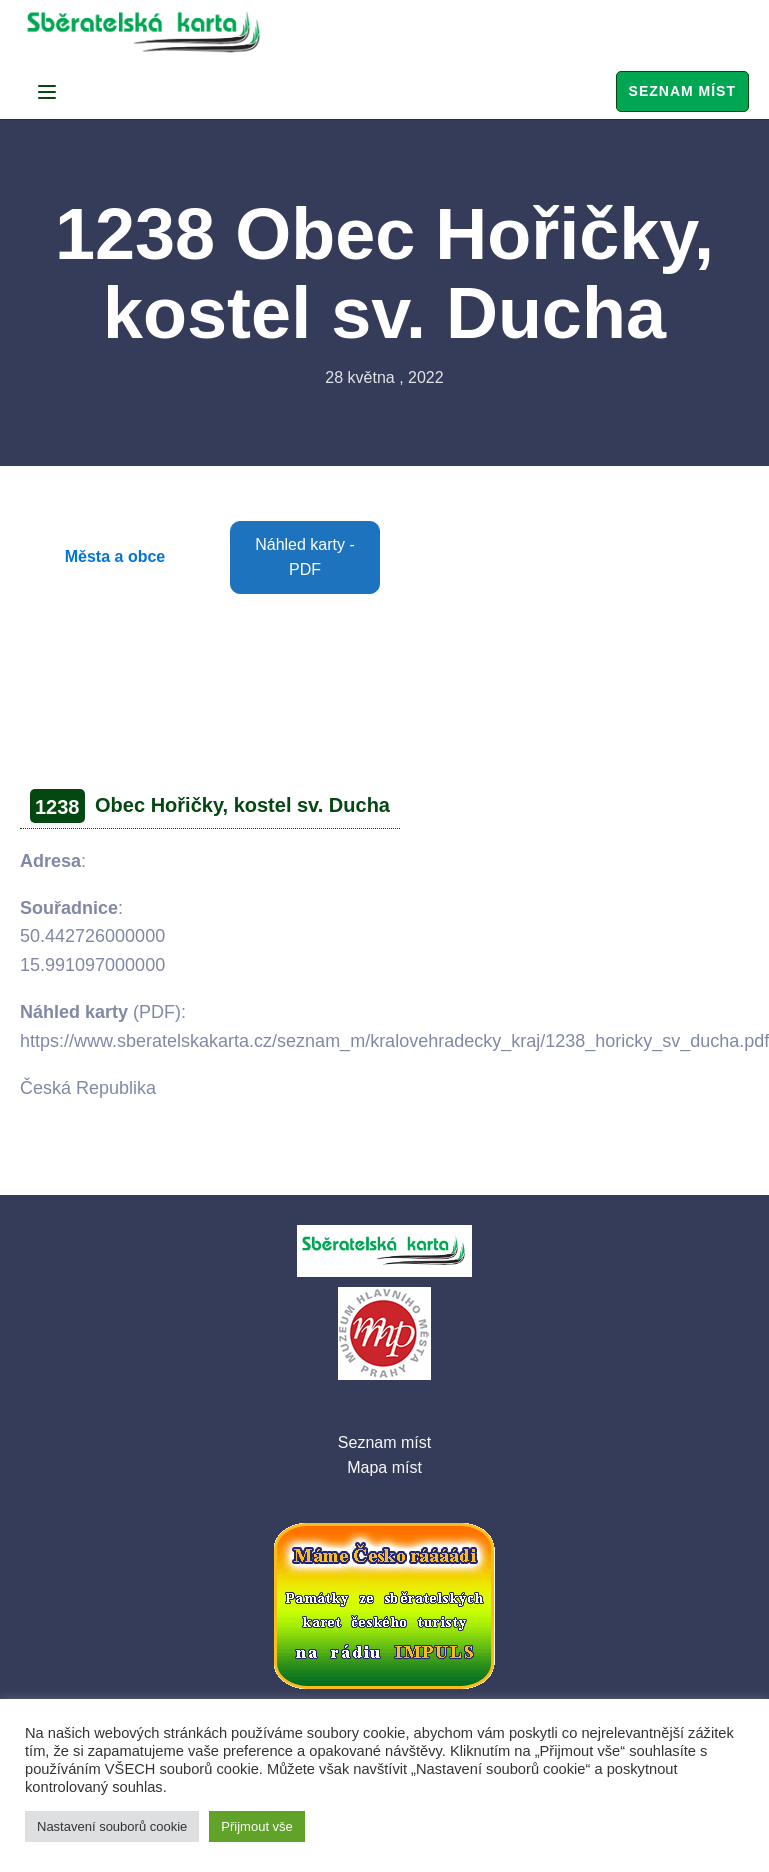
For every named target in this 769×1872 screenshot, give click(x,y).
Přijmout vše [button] (257, 1826)
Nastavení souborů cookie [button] (112, 1826)
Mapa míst (384, 1467)
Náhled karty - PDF (305, 557)
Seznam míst (682, 91)
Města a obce (115, 556)
